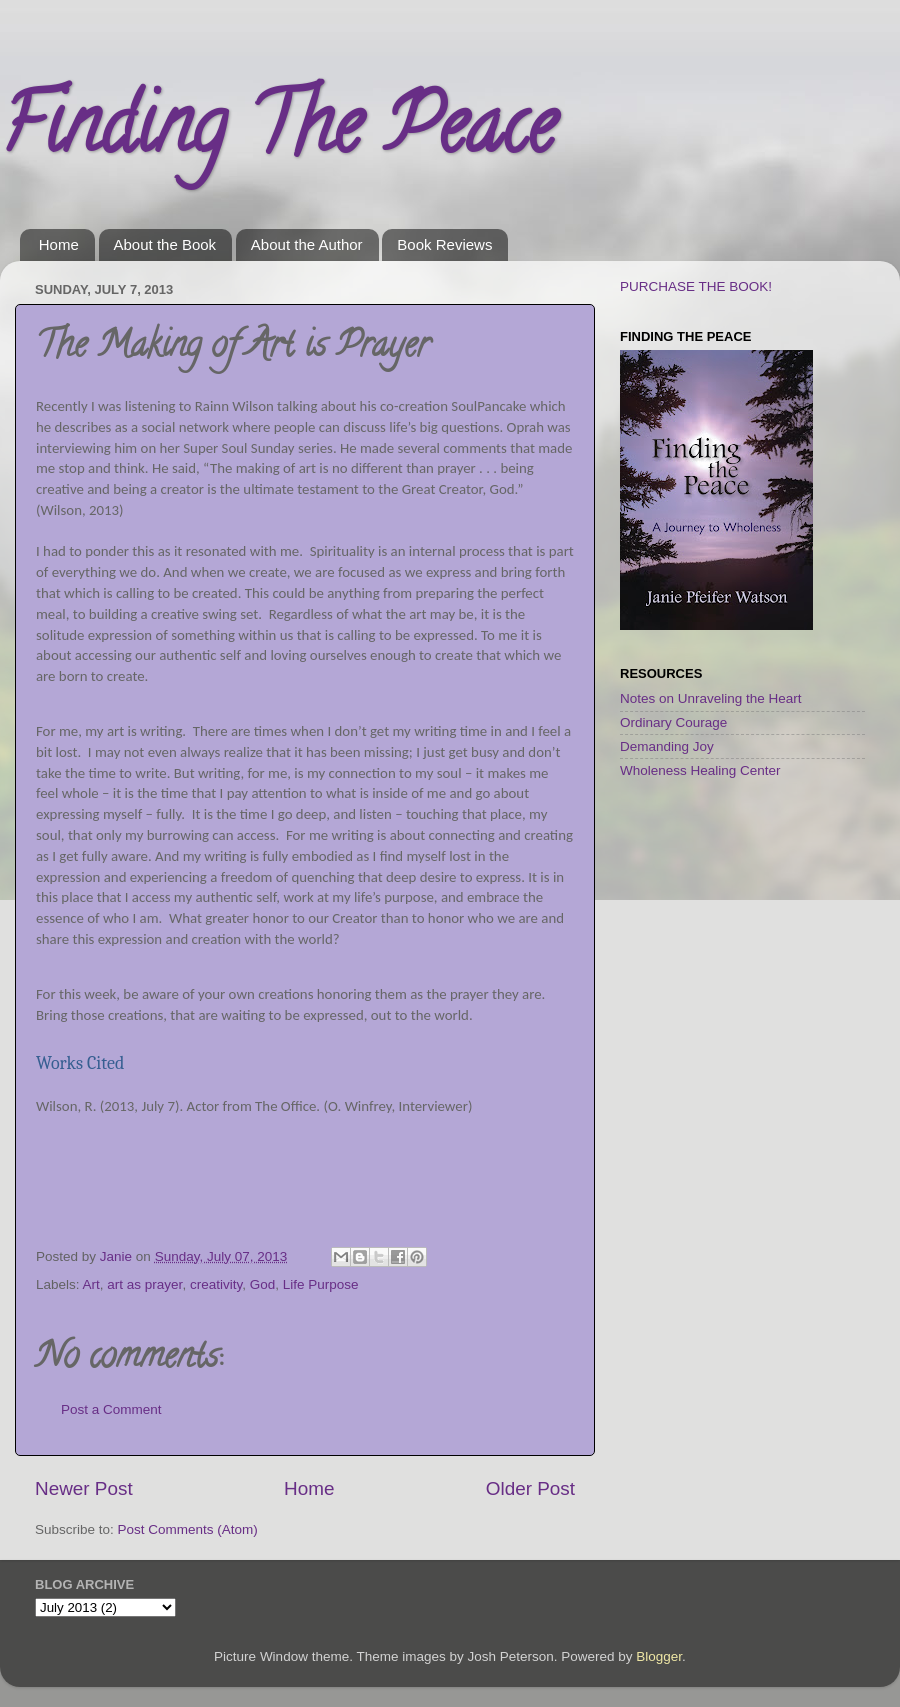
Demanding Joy (667, 746)
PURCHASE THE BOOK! (696, 286)
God (263, 1284)
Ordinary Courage (673, 722)
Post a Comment (111, 1409)
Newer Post (84, 1488)
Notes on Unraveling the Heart (711, 698)
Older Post (530, 1488)
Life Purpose (321, 1284)
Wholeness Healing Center (700, 770)
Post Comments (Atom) (188, 1529)
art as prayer (144, 1284)
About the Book (165, 244)
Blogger (659, 1656)
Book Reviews (444, 244)
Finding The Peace (277, 134)
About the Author (307, 244)
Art (91, 1284)
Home (59, 244)
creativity (216, 1284)
